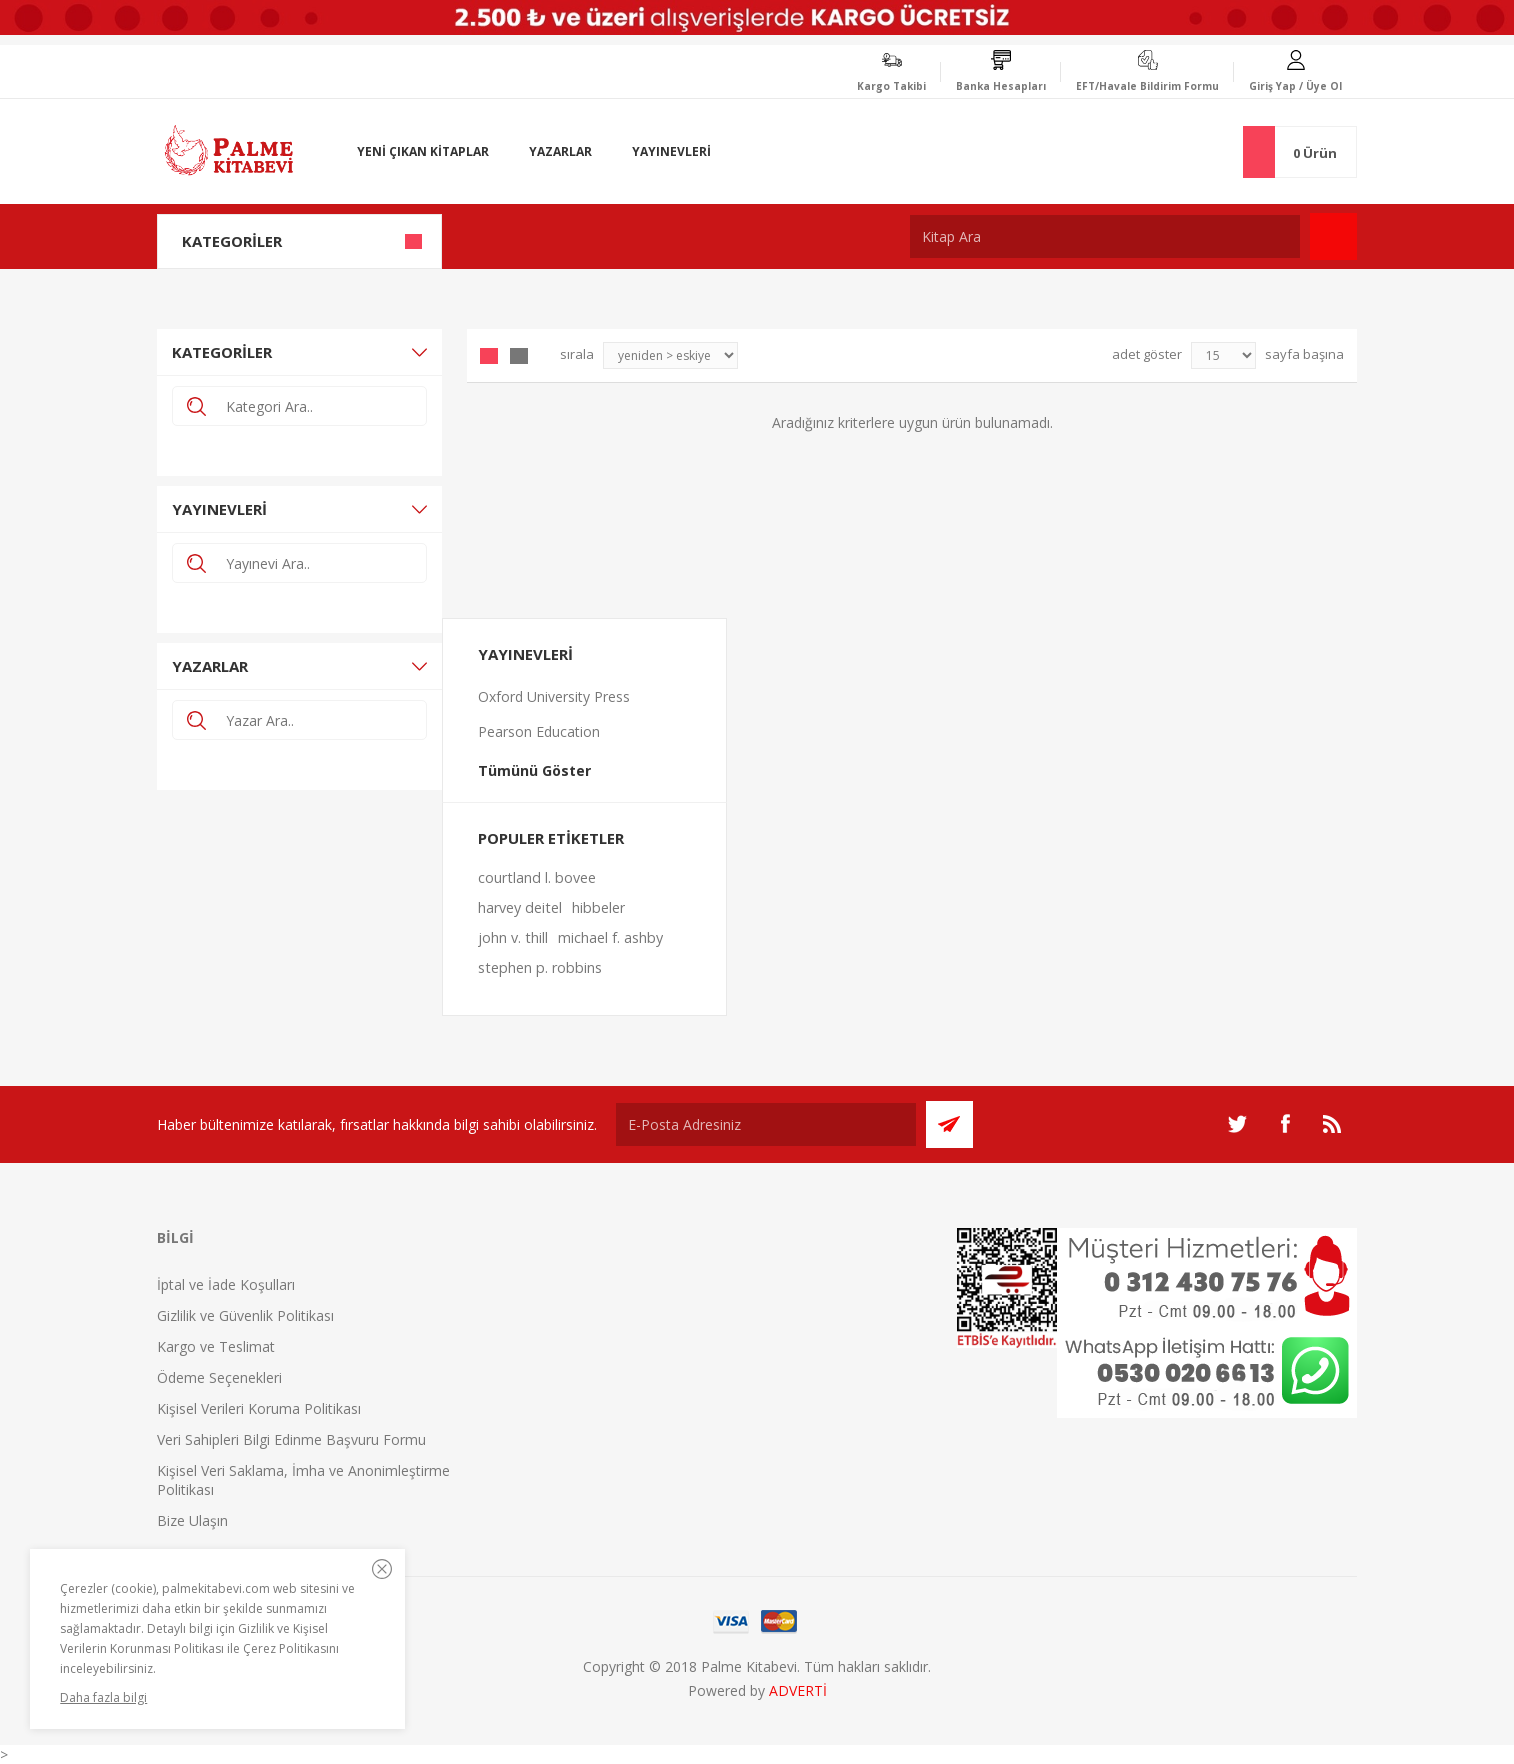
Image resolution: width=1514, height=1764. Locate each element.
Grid (489, 356)
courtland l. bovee (537, 877)
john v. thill (513, 937)
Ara (1333, 236)
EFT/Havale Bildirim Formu (1147, 86)
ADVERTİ (798, 1690)
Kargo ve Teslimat (216, 1346)
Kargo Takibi (891, 86)
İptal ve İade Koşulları (226, 1284)
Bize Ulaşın (192, 1520)
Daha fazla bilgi (103, 1697)
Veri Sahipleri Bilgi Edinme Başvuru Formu (291, 1439)
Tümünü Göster (534, 770)
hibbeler (598, 907)
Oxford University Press (554, 696)
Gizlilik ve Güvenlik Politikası (245, 1315)
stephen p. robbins (540, 967)
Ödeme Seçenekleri (219, 1377)
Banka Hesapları (1001, 86)
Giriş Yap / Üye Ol (1295, 86)
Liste (519, 356)
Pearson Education (539, 731)
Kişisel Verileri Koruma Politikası (259, 1408)
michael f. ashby (610, 937)
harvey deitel (520, 907)
